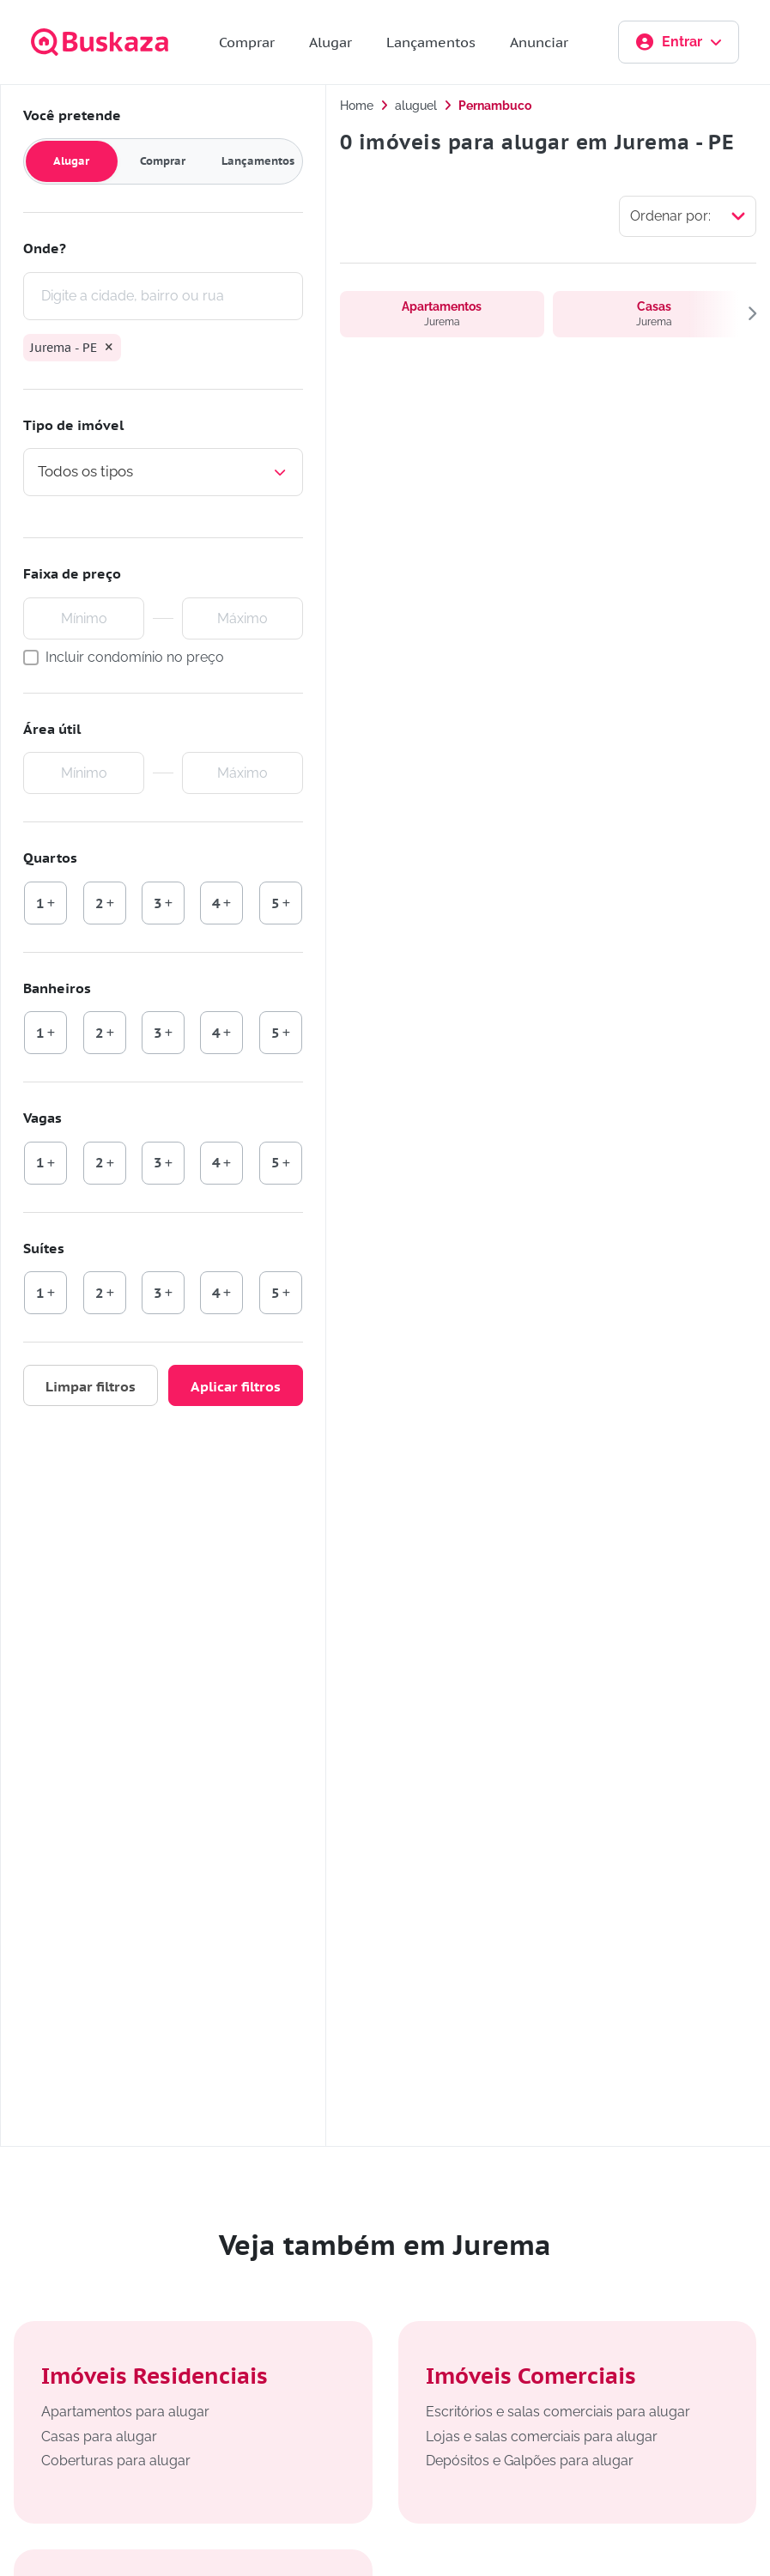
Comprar (247, 42)
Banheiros (57, 988)
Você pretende (72, 115)
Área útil (52, 728)
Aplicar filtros (236, 1386)
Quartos (50, 857)
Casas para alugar (99, 2436)
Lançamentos (431, 42)
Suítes (43, 1248)
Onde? (44, 248)
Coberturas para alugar (116, 2460)
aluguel (416, 105)
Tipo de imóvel (73, 425)
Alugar (330, 42)
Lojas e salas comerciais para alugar (542, 2436)
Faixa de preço (72, 573)
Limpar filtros (90, 1386)
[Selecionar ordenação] (687, 216)
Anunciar (539, 42)
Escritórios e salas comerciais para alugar (558, 2411)
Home (356, 105)
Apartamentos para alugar (125, 2411)
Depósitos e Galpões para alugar (530, 2460)
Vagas (42, 1117)
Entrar (678, 42)
